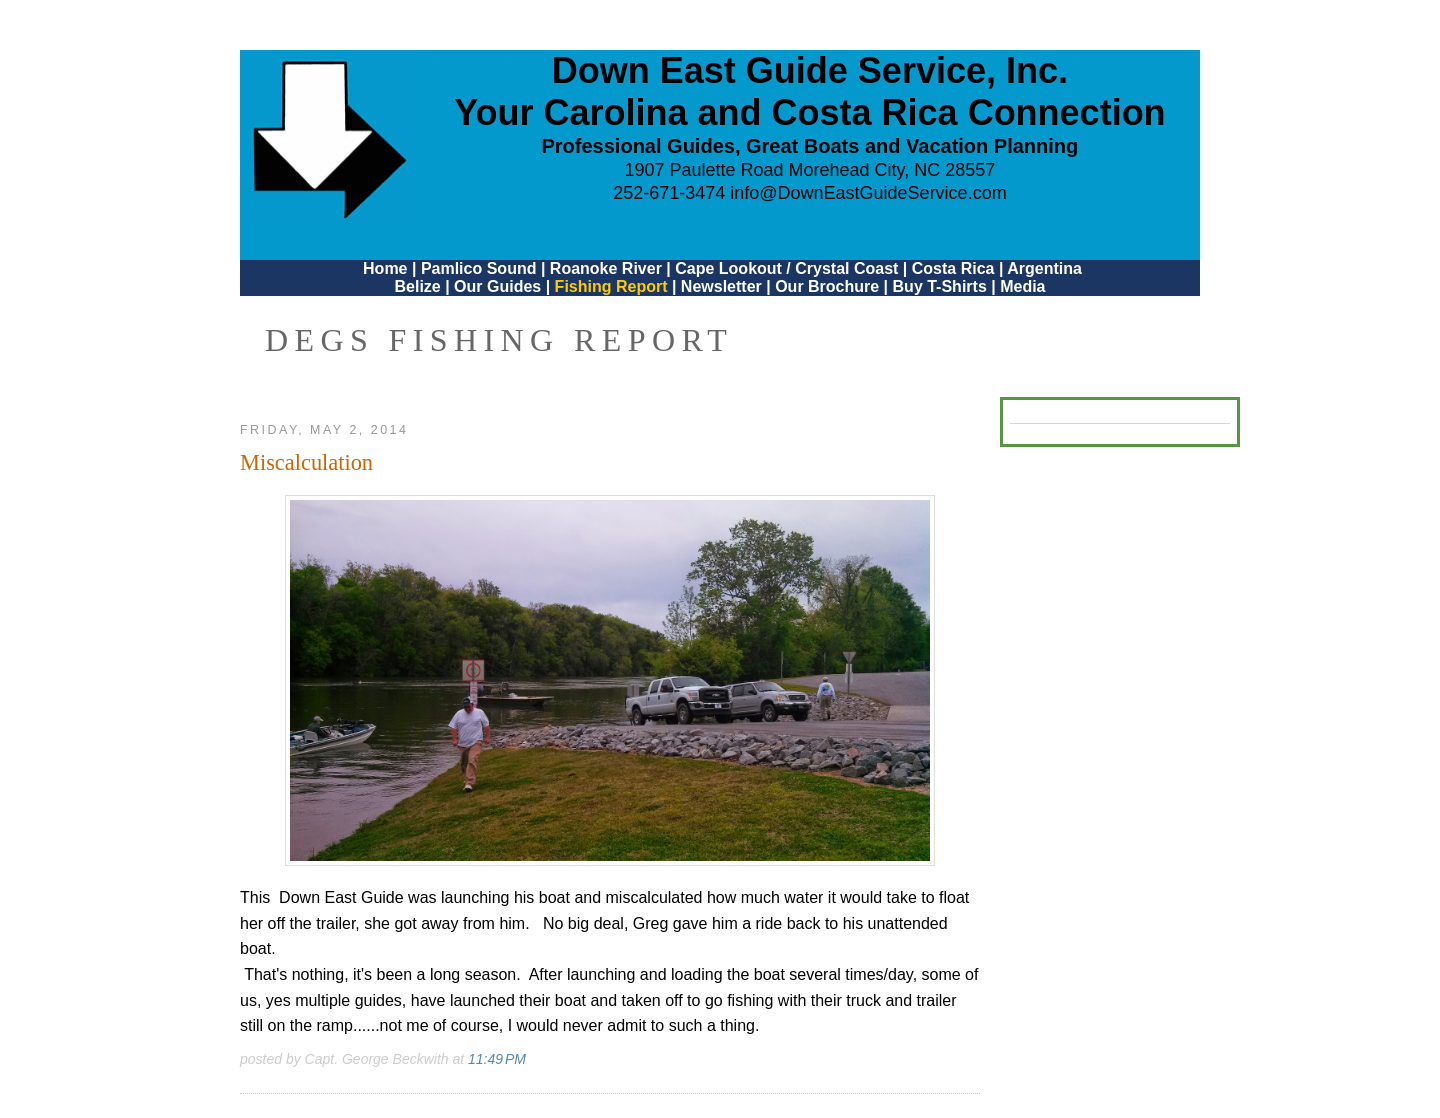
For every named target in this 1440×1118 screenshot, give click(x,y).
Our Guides (497, 286)
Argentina (1044, 268)
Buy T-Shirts (940, 286)
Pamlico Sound (479, 268)
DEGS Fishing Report (499, 340)
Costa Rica (953, 268)
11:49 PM (497, 1059)
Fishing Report (613, 286)
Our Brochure (827, 286)
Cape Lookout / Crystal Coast (786, 268)
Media (1022, 286)
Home (385, 268)
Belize (417, 286)
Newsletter (721, 286)
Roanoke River (606, 268)
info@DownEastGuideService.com (868, 193)
